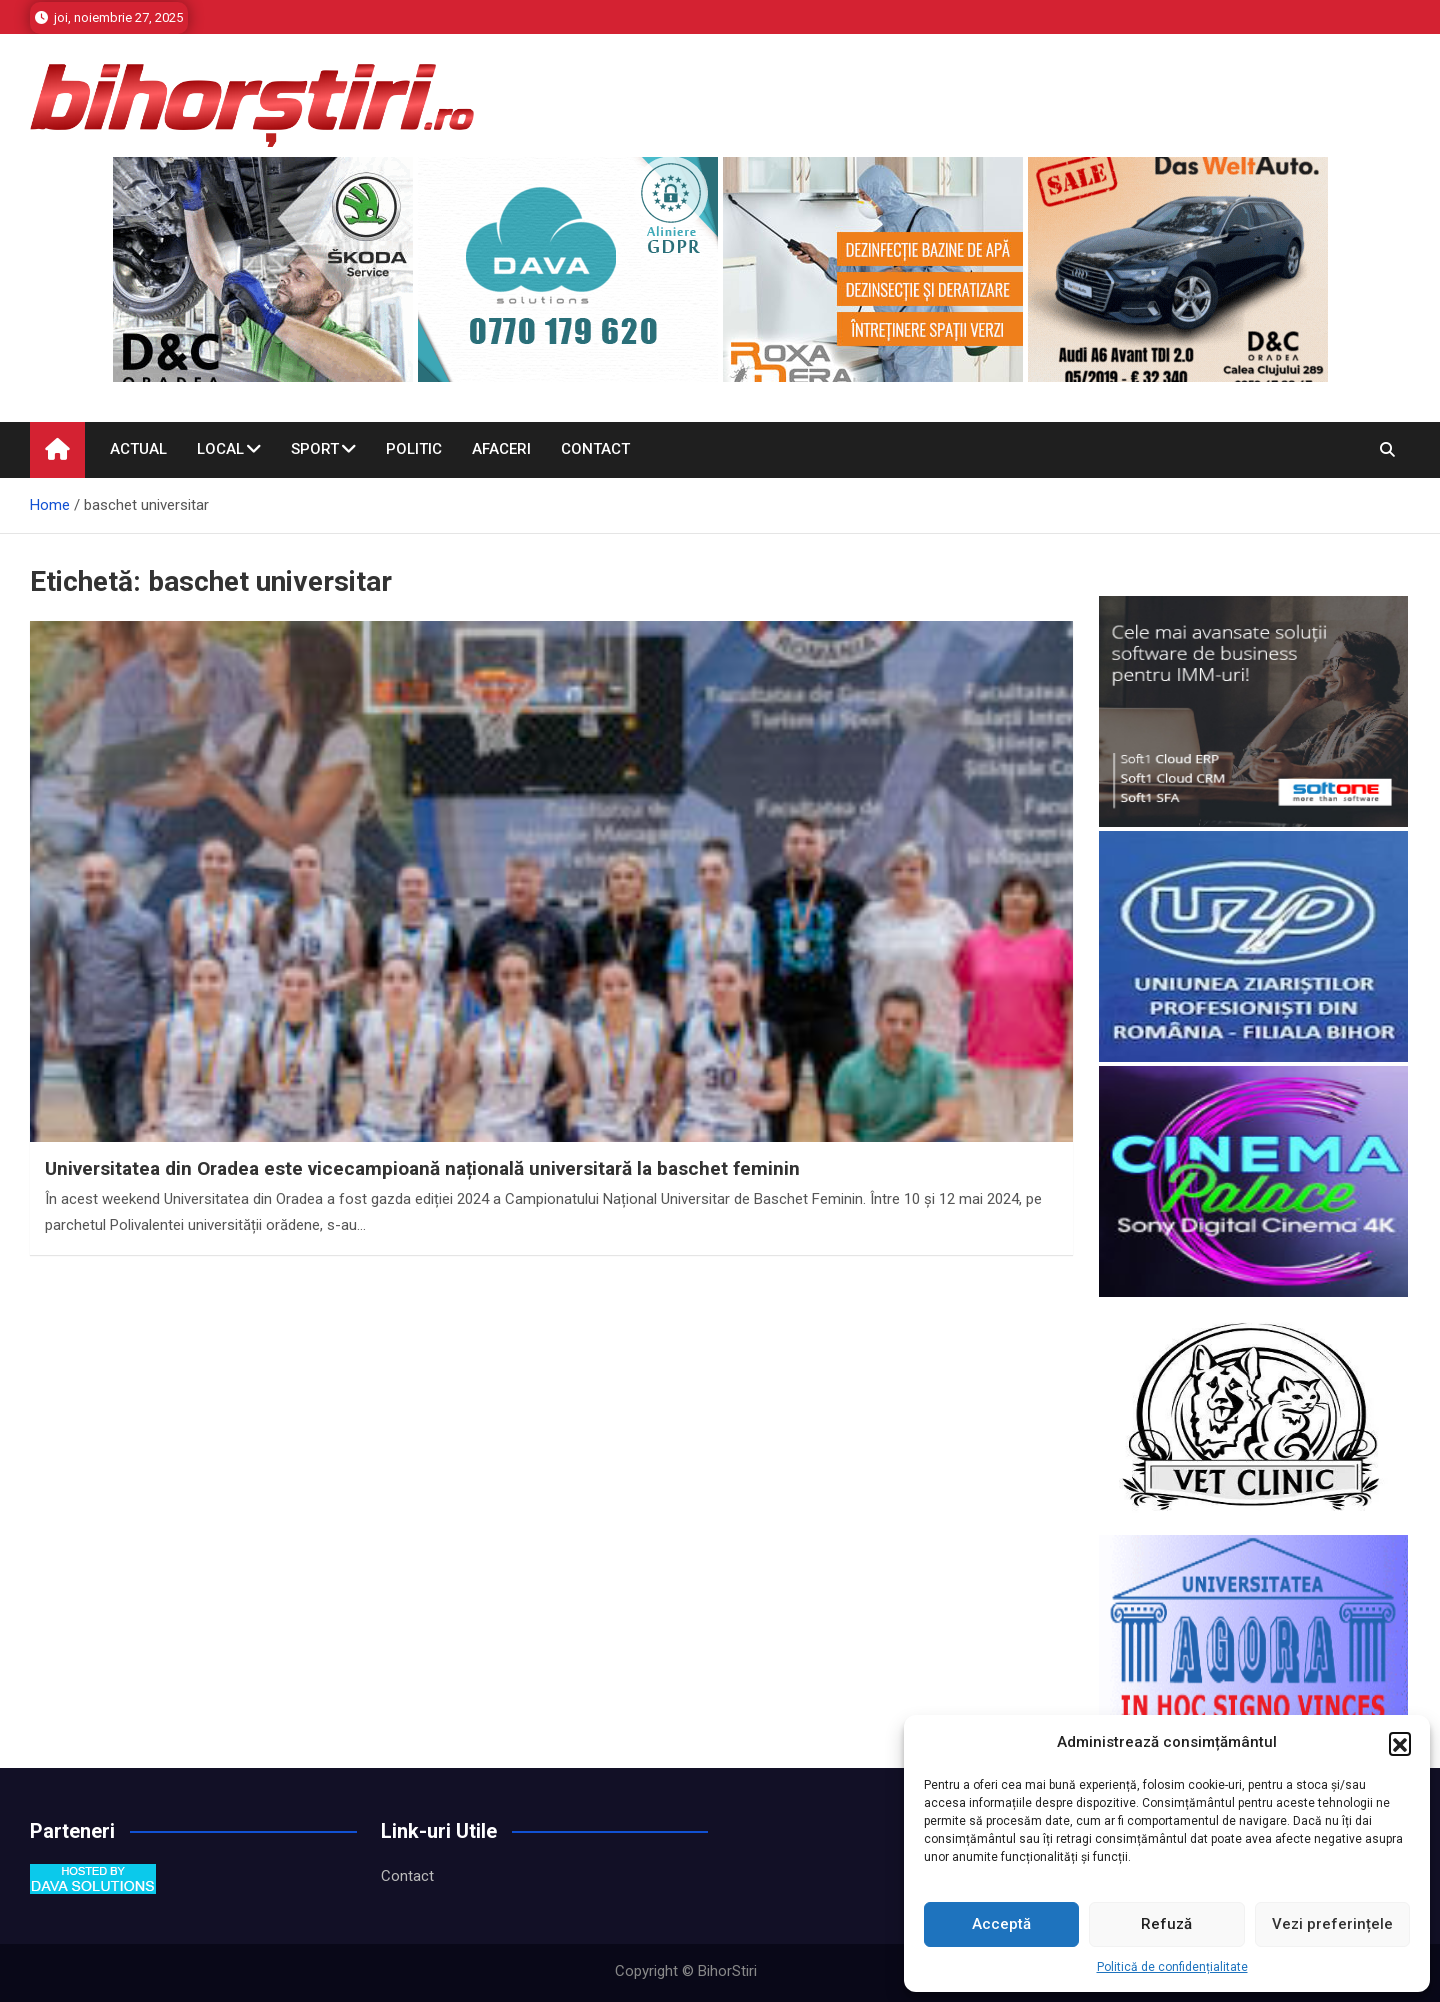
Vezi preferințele (1332, 1924)
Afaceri (501, 449)
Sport (315, 449)
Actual (138, 449)
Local (220, 449)
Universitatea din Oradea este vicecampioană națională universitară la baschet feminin (422, 1168)
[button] (1400, 1743)
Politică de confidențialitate (1172, 1967)
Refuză (1166, 1924)
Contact (595, 449)
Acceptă (1001, 1924)
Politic (414, 449)
